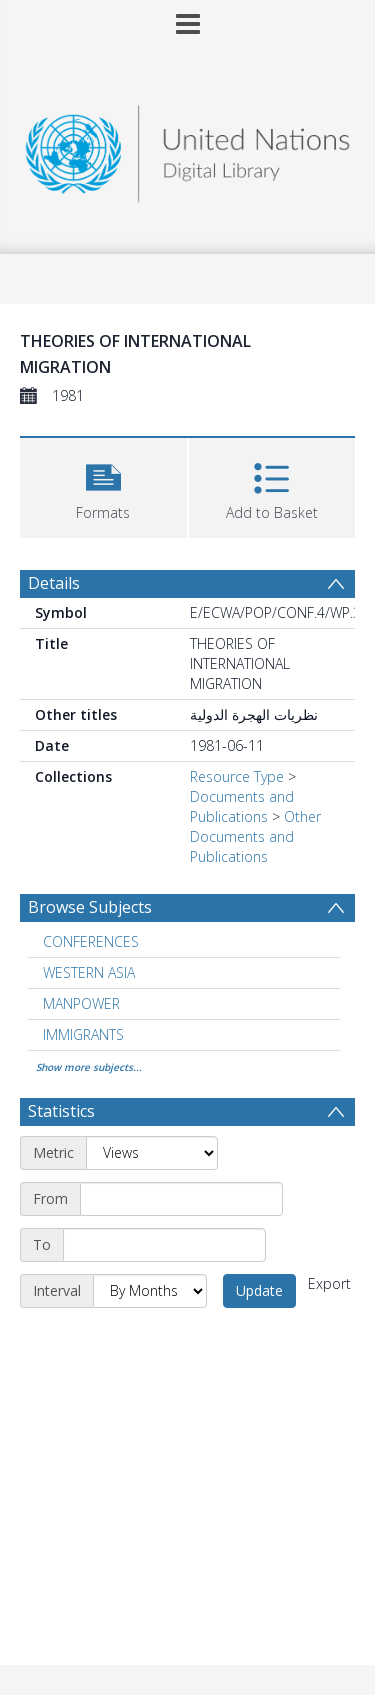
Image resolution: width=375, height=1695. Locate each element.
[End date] (164, 1245)
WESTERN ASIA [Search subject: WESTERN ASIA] (89, 972)
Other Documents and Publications (255, 836)
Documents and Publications (242, 806)
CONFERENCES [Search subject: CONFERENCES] (91, 941)
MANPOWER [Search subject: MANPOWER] (81, 1003)
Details (54, 583)
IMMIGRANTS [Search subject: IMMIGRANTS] (83, 1034)
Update (259, 1290)
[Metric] (152, 1153)
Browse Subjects (90, 907)
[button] (103, 485)
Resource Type (237, 776)
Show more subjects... (89, 1067)
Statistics (61, 1111)
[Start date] (181, 1199)
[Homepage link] (188, 148)
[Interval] (150, 1291)
